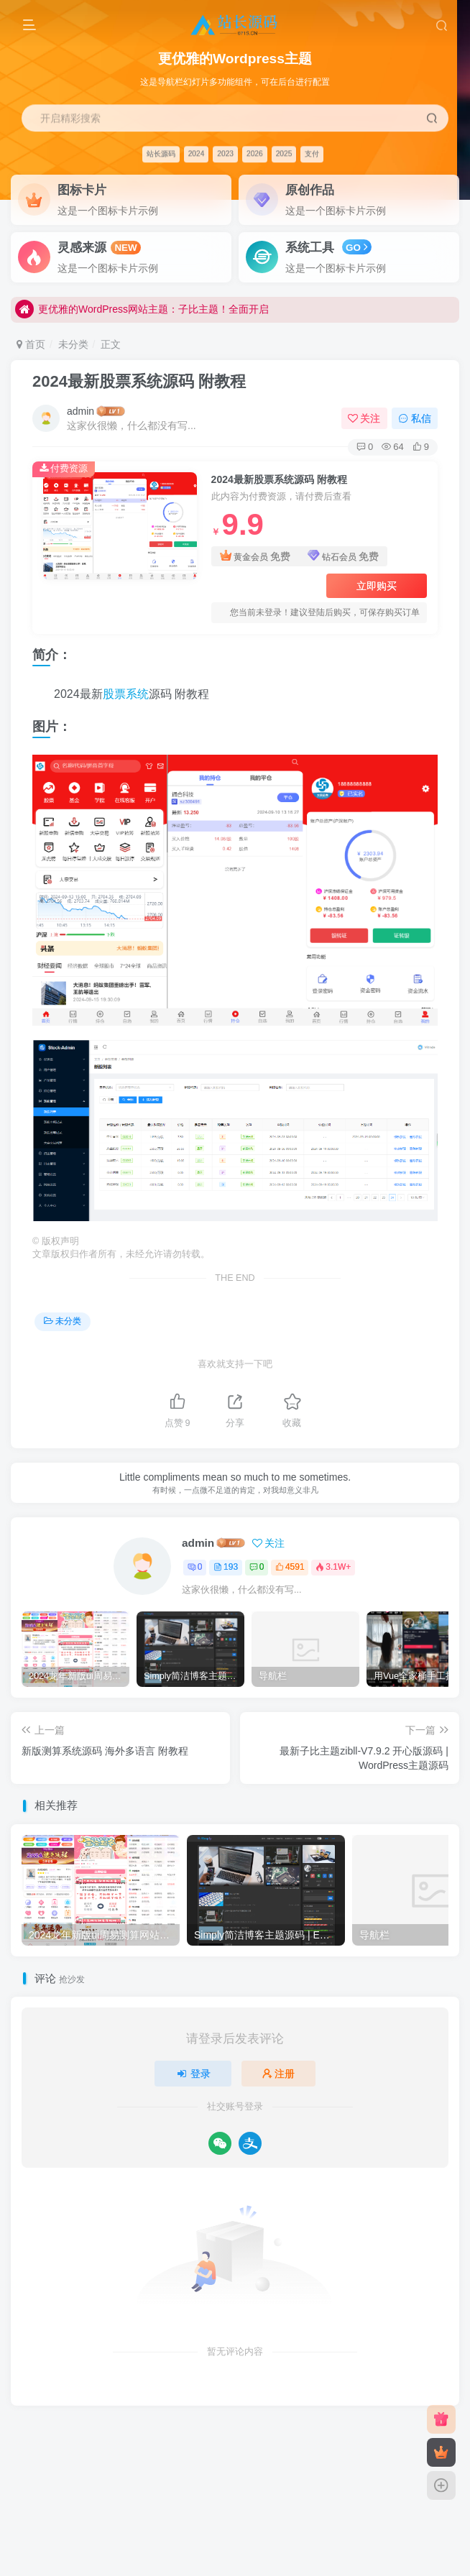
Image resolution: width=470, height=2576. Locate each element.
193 (225, 1567)
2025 (284, 153)
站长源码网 (210, 2456)
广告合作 (175, 2437)
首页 (31, 344)
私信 (414, 418)
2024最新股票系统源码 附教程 (139, 381)
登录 (193, 2073)
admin (80, 411)
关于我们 (227, 2437)
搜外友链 (336, 2456)
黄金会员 (255, 556)
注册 (278, 2073)
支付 (312, 153)
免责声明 (123, 2437)
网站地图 (280, 2437)
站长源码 (161, 153)
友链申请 (71, 2437)
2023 (225, 153)
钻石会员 (343, 556)
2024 (196, 153)
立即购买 (376, 586)
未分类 (73, 344)
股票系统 (126, 694)
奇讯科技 (260, 2456)
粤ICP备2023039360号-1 (365, 2437)
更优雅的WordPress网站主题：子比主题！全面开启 (142, 311)
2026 (254, 153)
